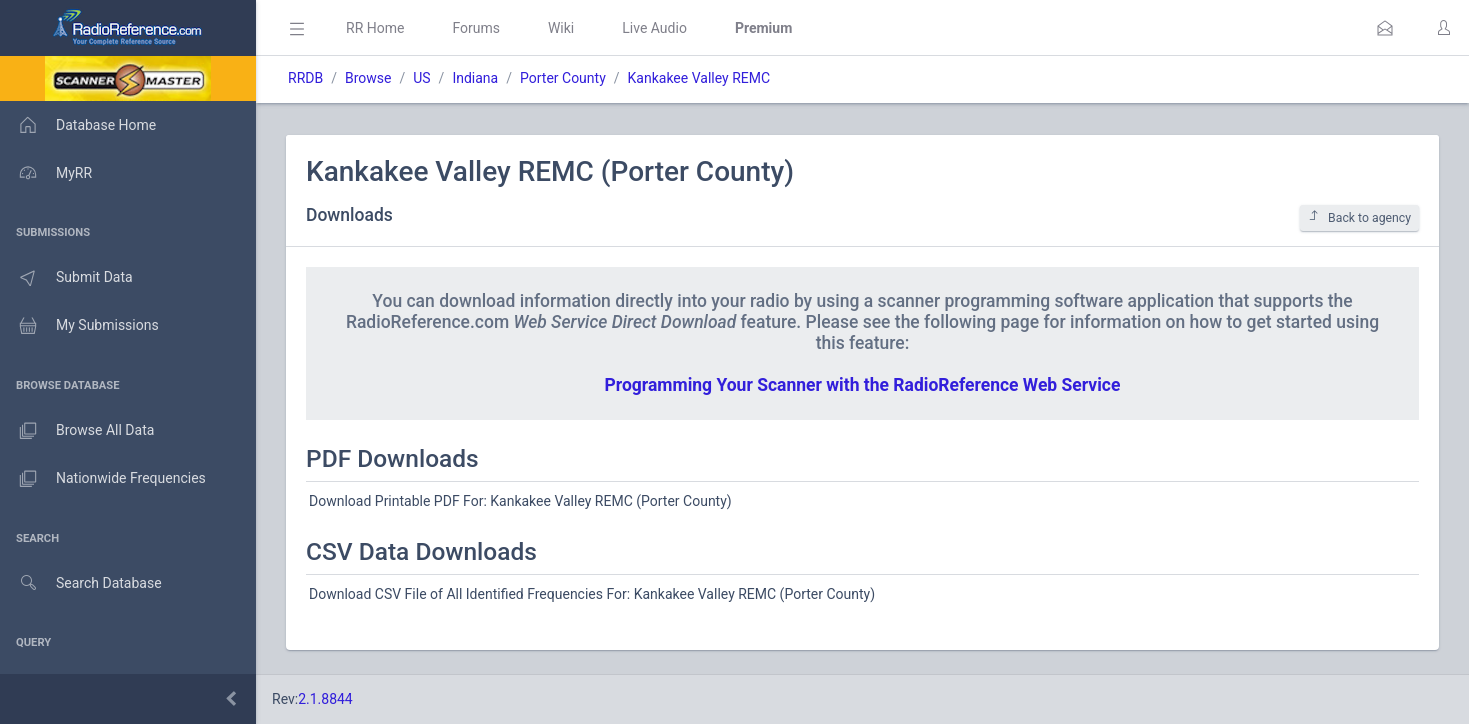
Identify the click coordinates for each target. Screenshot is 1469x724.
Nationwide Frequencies (103, 479)
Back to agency (1359, 217)
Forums (476, 28)
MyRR (46, 173)
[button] (1385, 28)
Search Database (81, 583)
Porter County (563, 78)
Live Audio (654, 28)
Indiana (475, 78)
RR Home (375, 28)
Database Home (78, 125)
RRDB (305, 78)
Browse (368, 78)
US (421, 78)
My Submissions (79, 326)
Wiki (561, 28)
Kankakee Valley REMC (699, 78)
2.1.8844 (325, 699)
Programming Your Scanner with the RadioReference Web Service (863, 385)
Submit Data (66, 278)
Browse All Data (77, 431)
